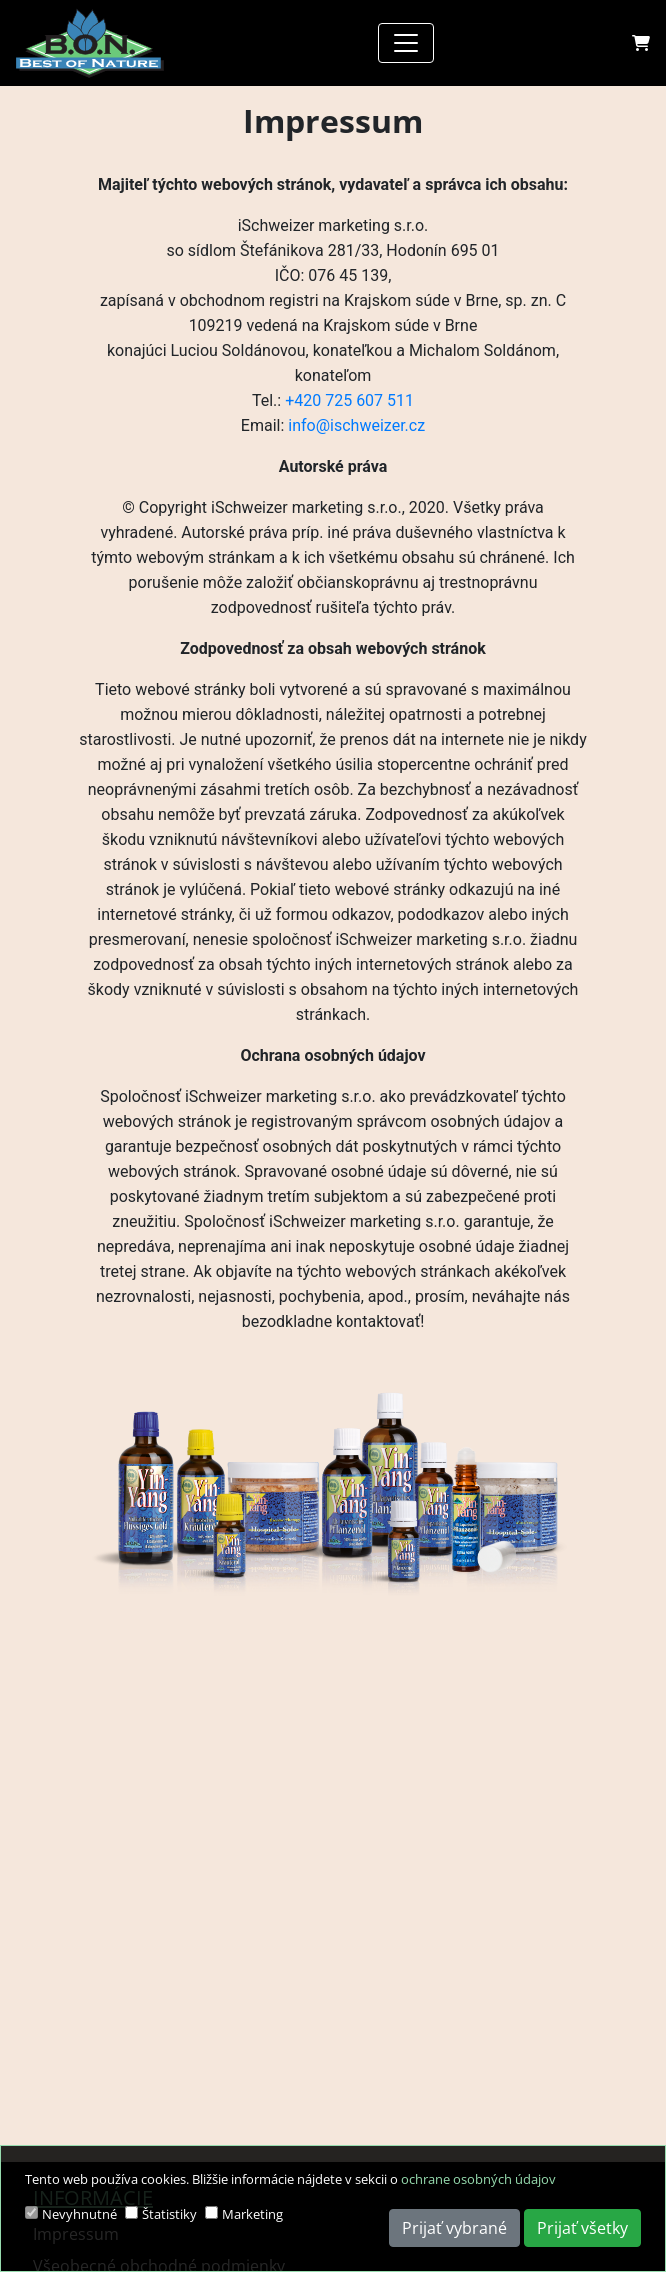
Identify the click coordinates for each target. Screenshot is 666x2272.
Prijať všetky (582, 2228)
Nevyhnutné (79, 2214)
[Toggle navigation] (406, 43)
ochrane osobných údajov (478, 2179)
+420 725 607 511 (349, 400)
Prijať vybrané (454, 2228)
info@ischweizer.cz (356, 425)
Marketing (252, 2214)
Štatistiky (169, 2214)
